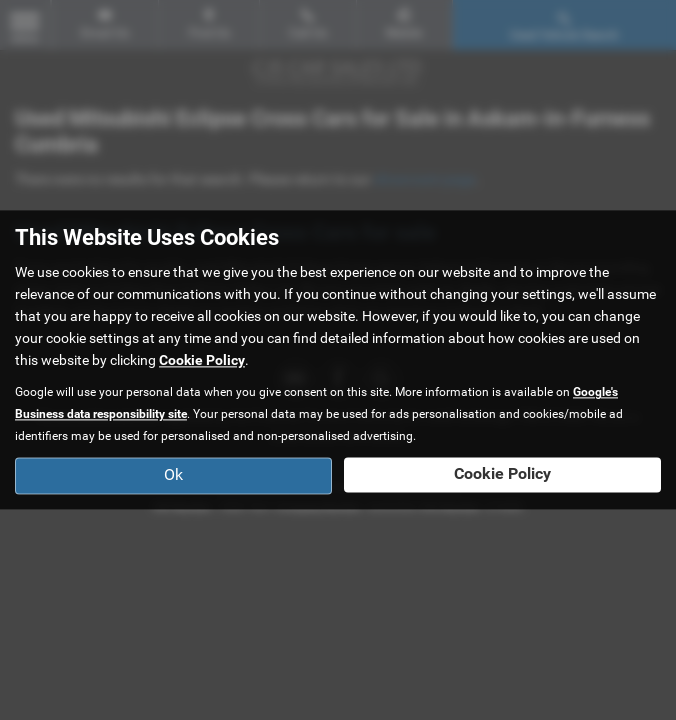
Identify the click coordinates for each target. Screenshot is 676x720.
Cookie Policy (202, 361)
